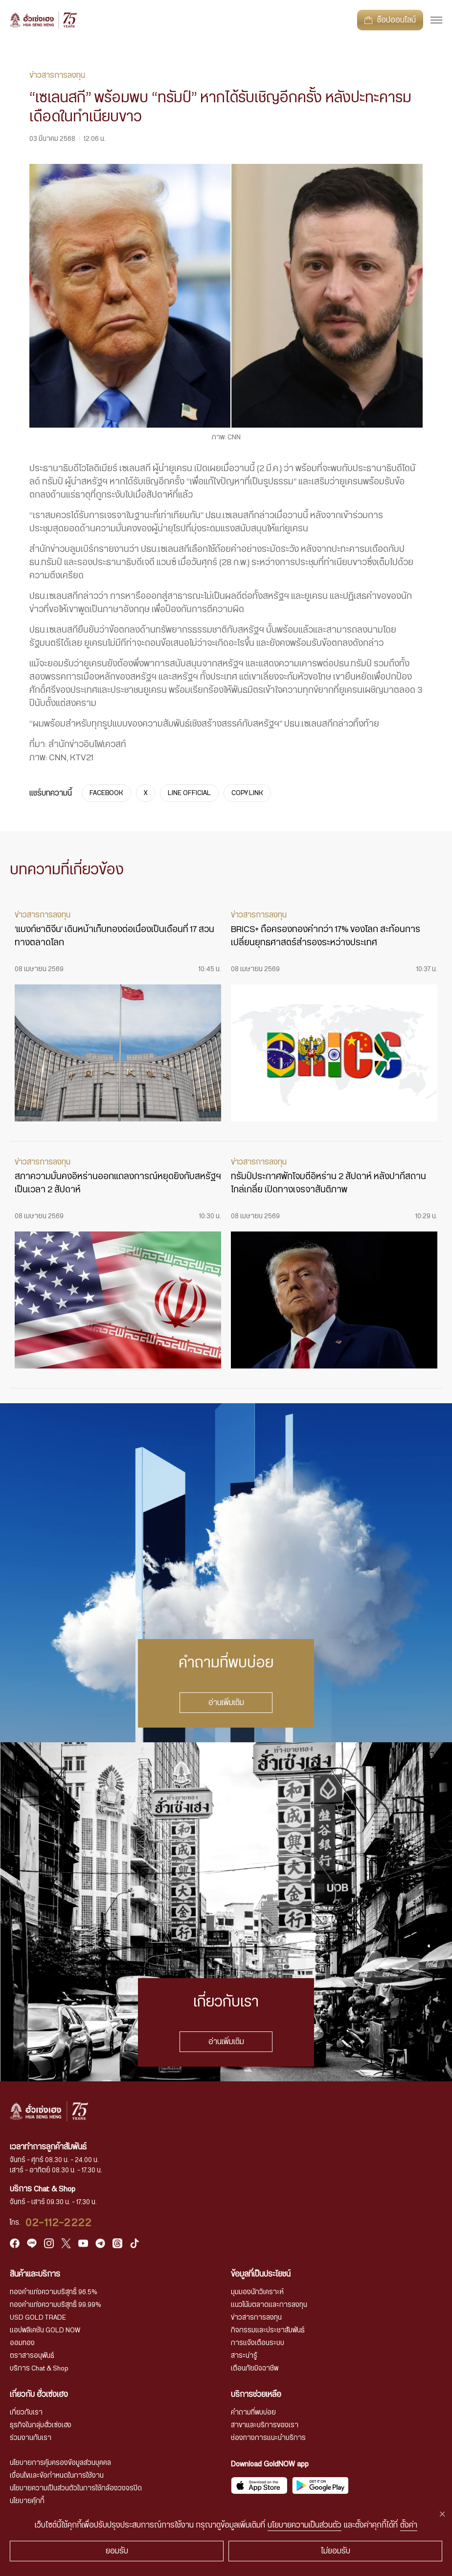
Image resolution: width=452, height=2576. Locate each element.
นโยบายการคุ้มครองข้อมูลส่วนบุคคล (60, 2463)
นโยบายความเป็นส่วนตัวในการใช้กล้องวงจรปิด (76, 2488)
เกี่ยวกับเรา (26, 2412)
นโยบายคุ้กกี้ (27, 2501)
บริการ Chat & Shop (39, 2368)
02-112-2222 (58, 2222)
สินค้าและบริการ (35, 2274)
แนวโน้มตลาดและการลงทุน (269, 2305)
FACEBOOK (106, 793)
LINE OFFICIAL (189, 793)
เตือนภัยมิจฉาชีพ (254, 2368)
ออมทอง (22, 2343)
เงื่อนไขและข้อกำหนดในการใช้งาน (57, 2475)
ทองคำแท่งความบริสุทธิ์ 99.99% (55, 2305)
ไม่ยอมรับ (335, 2551)
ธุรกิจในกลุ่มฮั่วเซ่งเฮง (40, 2425)
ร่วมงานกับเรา (30, 2438)
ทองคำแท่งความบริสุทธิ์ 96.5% (53, 2292)
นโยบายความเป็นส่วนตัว (304, 2525)
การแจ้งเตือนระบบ (257, 2343)
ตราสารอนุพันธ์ (32, 2355)
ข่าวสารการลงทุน (256, 2317)
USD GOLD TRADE (38, 2317)
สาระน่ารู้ (244, 2355)
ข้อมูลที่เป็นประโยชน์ (261, 2274)
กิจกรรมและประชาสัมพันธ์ (268, 2330)
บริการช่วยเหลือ (256, 2394)
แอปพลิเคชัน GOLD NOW (45, 2330)
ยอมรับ (117, 2551)
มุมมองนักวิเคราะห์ (257, 2292)
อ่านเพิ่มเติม (226, 1703)
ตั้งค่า (408, 2525)
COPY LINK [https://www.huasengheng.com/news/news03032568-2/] (247, 793)
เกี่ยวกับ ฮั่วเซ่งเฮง (39, 2394)
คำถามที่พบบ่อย (253, 2412)
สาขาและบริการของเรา (264, 2425)
